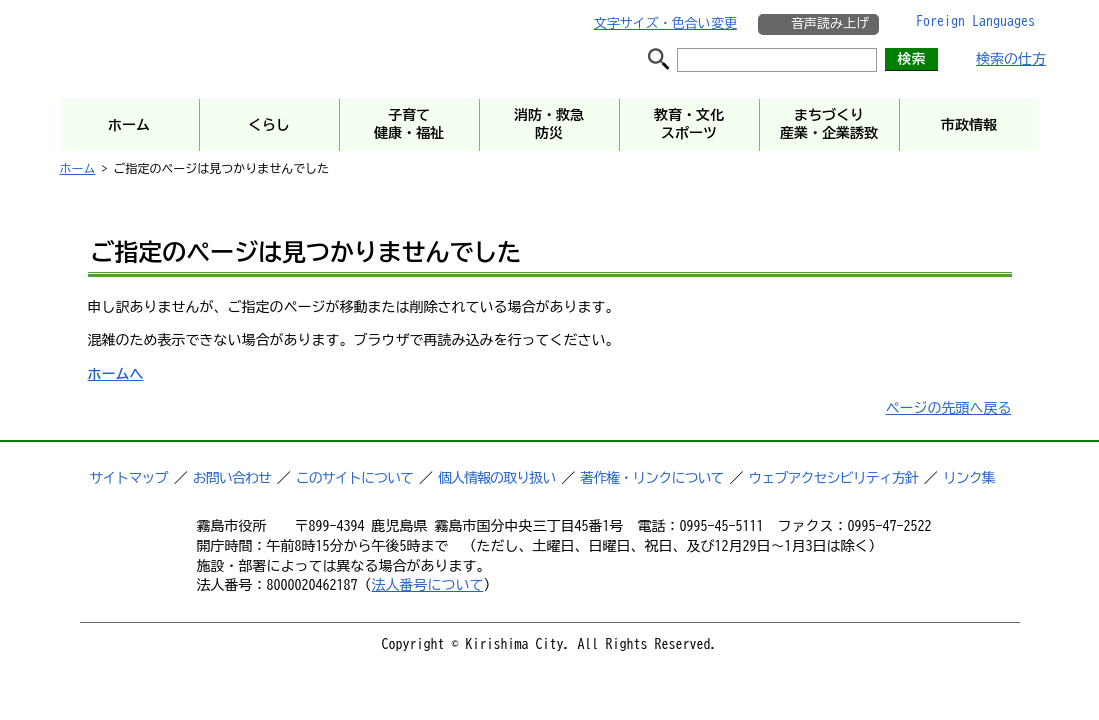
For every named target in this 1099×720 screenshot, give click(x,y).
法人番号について (428, 585)
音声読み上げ (830, 23)
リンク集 (969, 478)
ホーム (78, 168)
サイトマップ (129, 478)
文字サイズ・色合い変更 (665, 23)
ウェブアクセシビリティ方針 (833, 478)
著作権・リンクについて (651, 478)
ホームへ (116, 374)
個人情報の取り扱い (496, 478)
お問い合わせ (232, 478)
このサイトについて (354, 478)
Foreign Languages (975, 21)
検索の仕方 (1011, 59)
